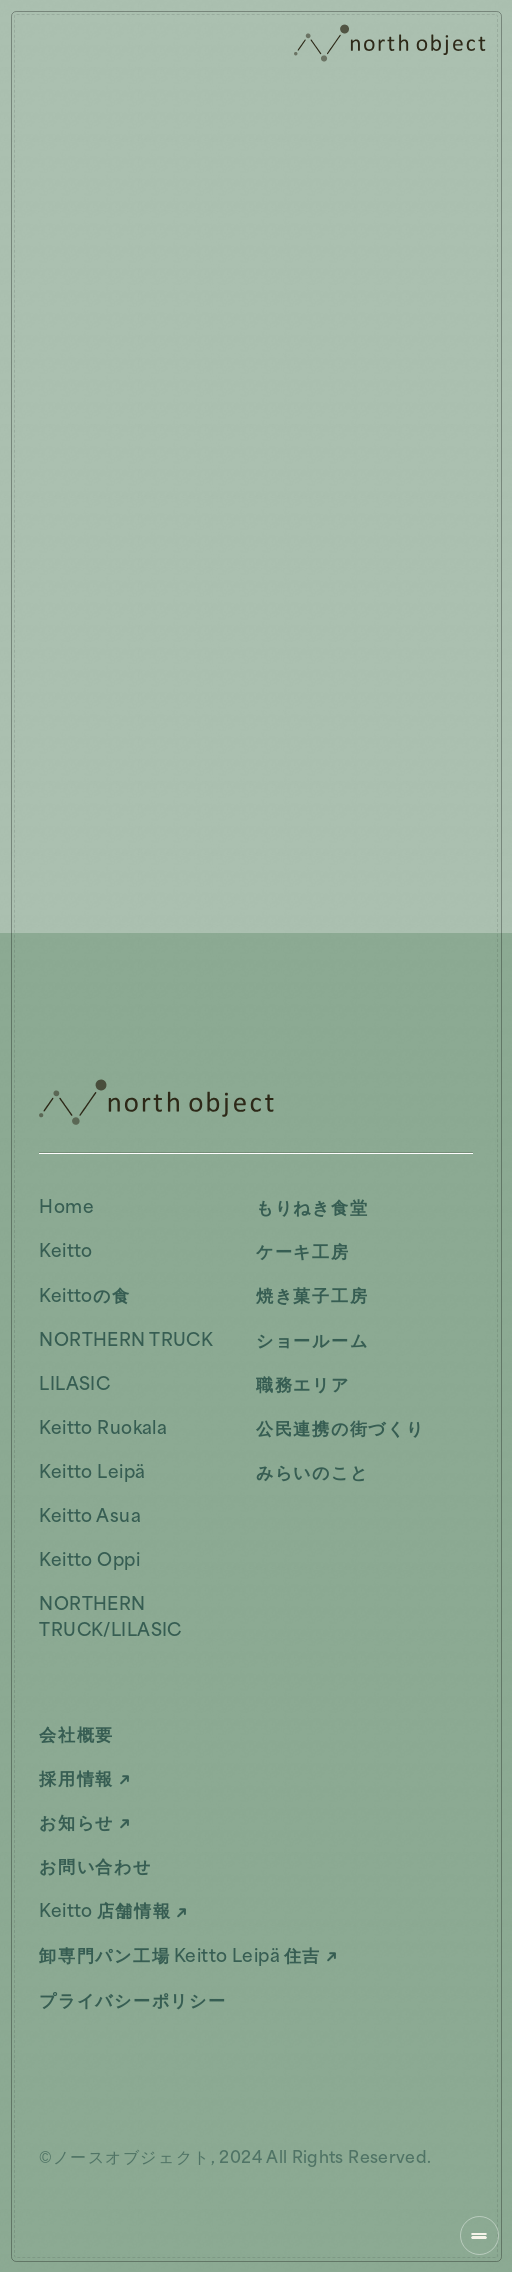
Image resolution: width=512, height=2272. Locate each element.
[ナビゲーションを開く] (479, 2235)
